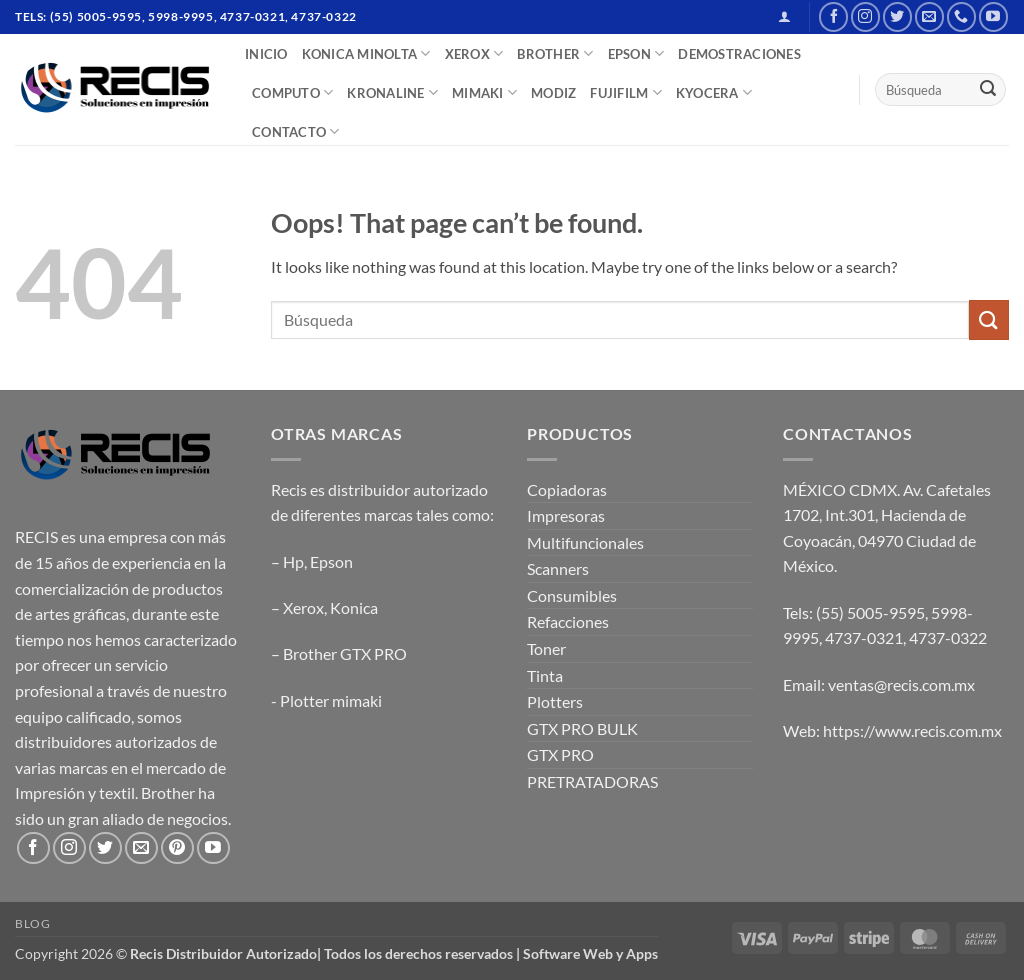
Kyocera (714, 92)
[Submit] (988, 90)
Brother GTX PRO (345, 653)
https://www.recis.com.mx (912, 730)
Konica (354, 607)
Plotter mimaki (331, 700)
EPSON (636, 53)
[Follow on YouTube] (993, 16)
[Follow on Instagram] (865, 16)
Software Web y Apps (590, 953)
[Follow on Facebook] (833, 16)
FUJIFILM (626, 92)
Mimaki (484, 92)
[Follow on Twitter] (897, 16)
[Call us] (961, 16)
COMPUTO (292, 92)
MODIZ (553, 93)
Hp (293, 561)
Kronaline (392, 92)
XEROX (474, 53)
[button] (784, 16)
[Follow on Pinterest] (177, 848)
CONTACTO (296, 131)
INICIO (266, 54)
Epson (331, 561)
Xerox (303, 607)
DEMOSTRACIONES (739, 54)
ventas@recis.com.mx (901, 684)
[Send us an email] (929, 16)
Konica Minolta (366, 53)
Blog (32, 923)
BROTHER (555, 53)
